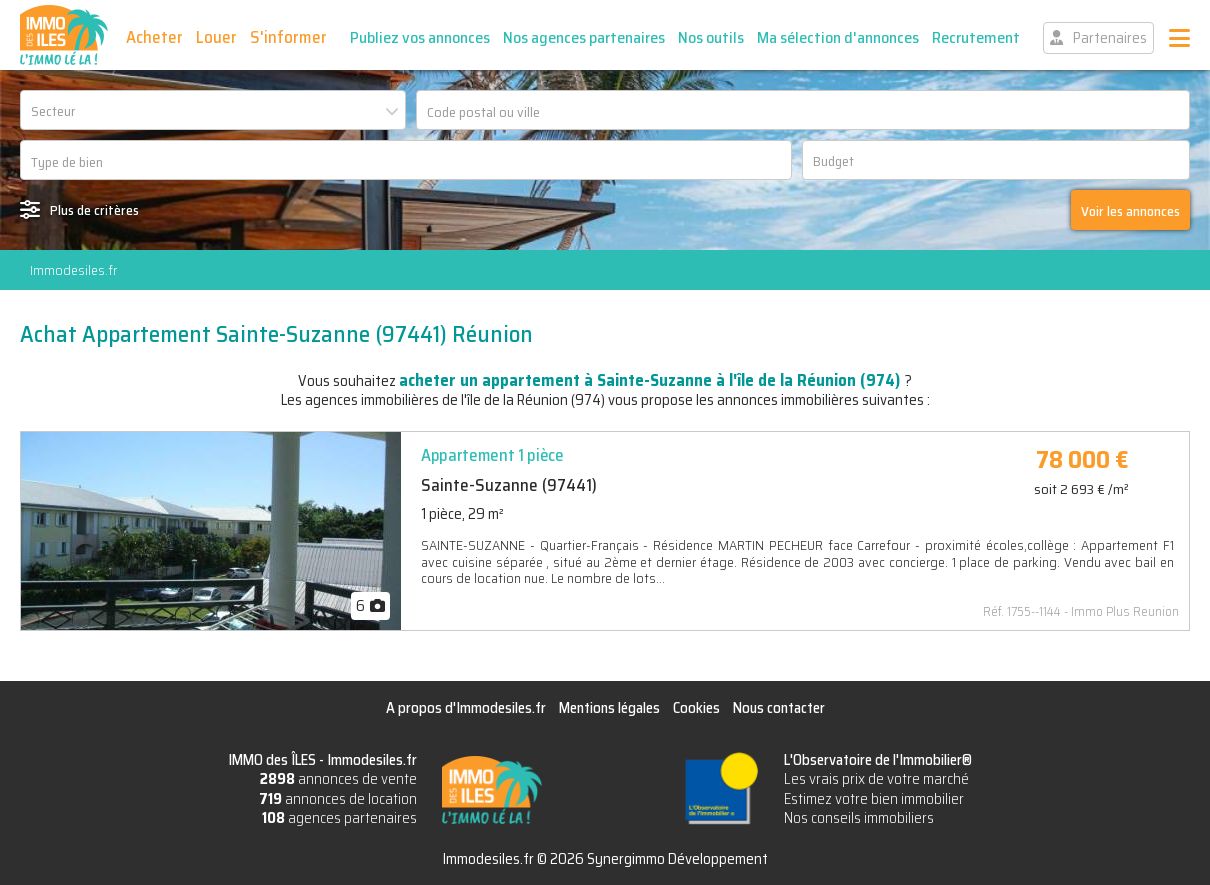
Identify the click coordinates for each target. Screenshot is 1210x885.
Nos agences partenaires (584, 37)
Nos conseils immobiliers (859, 818)
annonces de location (338, 799)
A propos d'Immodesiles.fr (466, 708)
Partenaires (1110, 38)
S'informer (288, 37)
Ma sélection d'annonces (838, 37)
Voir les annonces (1130, 211)
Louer (216, 37)
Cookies (696, 708)
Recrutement (976, 37)
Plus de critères (94, 210)
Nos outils (711, 37)
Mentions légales (609, 708)
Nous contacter (779, 708)
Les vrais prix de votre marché (876, 779)
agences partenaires (339, 818)
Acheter (154, 37)
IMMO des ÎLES (64, 35)
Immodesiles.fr (73, 270)
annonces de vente (338, 779)
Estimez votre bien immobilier (874, 799)
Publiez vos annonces (420, 37)
